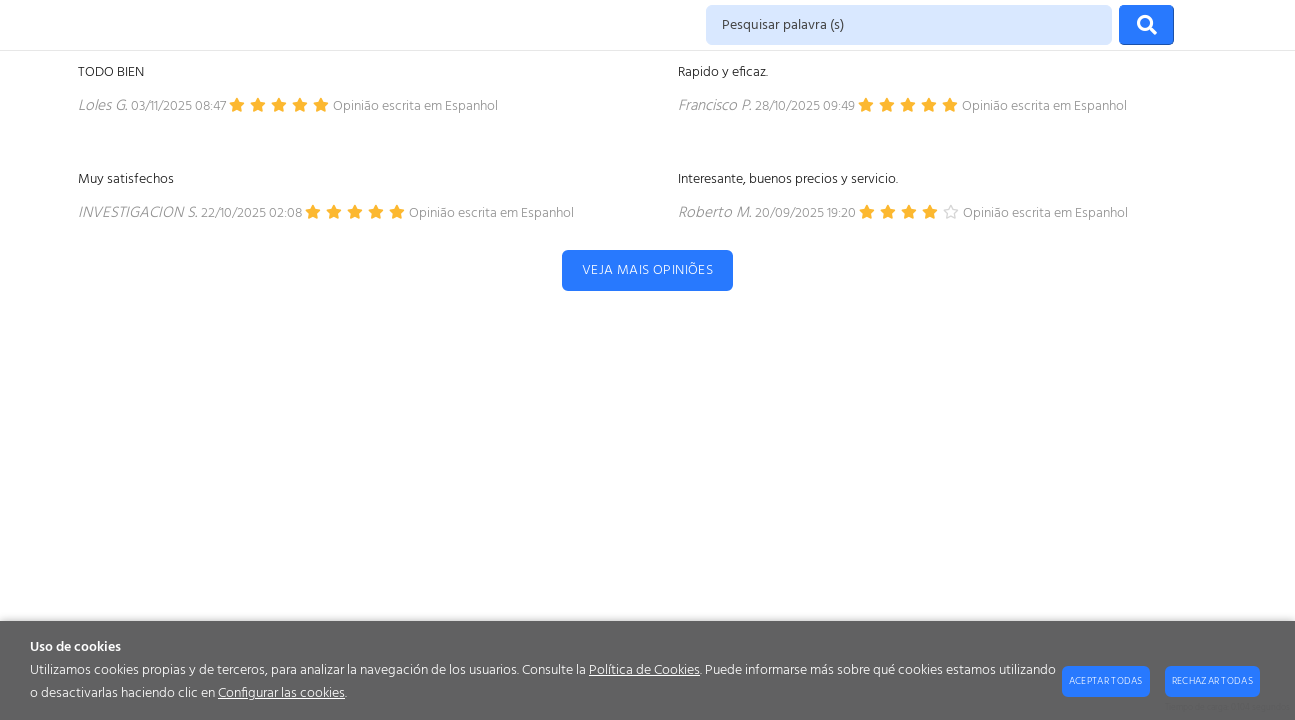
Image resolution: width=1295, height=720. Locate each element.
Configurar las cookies (281, 693)
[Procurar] (1146, 25)
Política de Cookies (644, 670)
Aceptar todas (1106, 681)
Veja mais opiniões (648, 270)
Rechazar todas (1212, 681)
